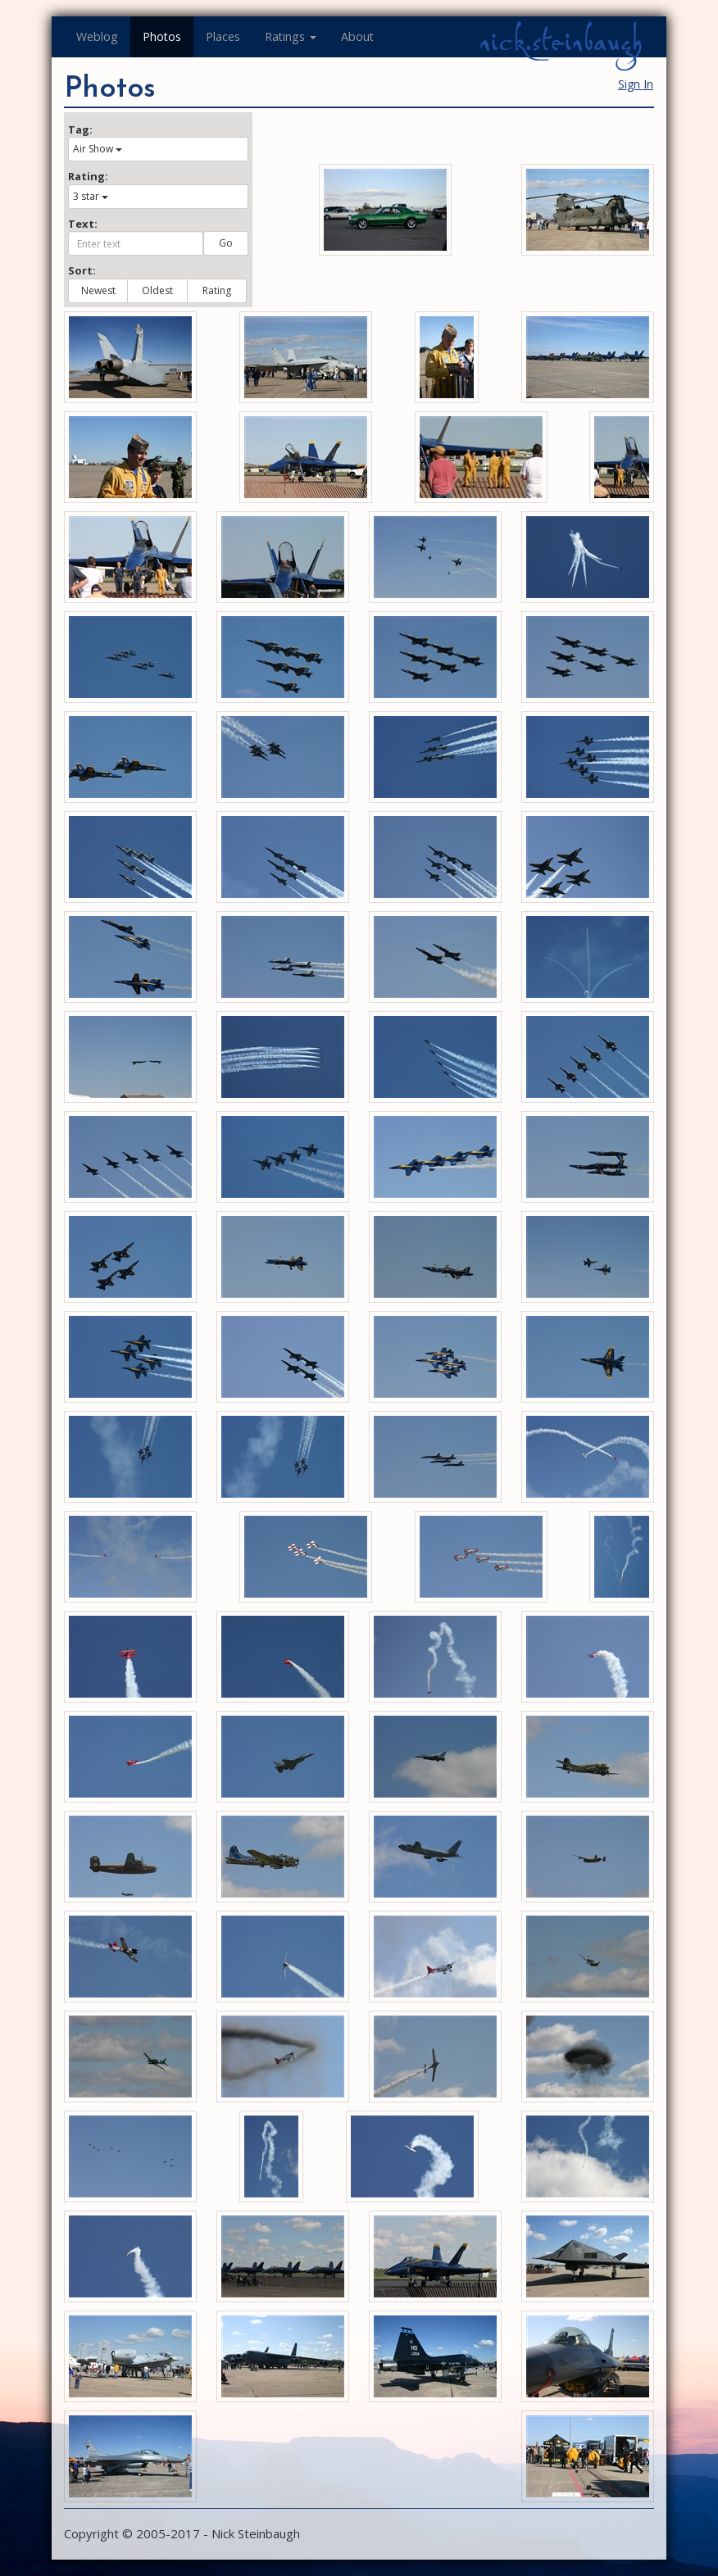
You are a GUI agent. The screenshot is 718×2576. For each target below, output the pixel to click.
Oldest (157, 290)
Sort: (82, 270)
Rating (216, 290)
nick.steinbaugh (560, 41)
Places (223, 36)
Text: (83, 223)
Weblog (97, 36)
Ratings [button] (290, 36)
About (357, 36)
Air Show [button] (97, 149)
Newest (98, 290)
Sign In (635, 84)
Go (226, 243)
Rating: (88, 176)
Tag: (80, 129)
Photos (162, 36)
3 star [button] (90, 196)
